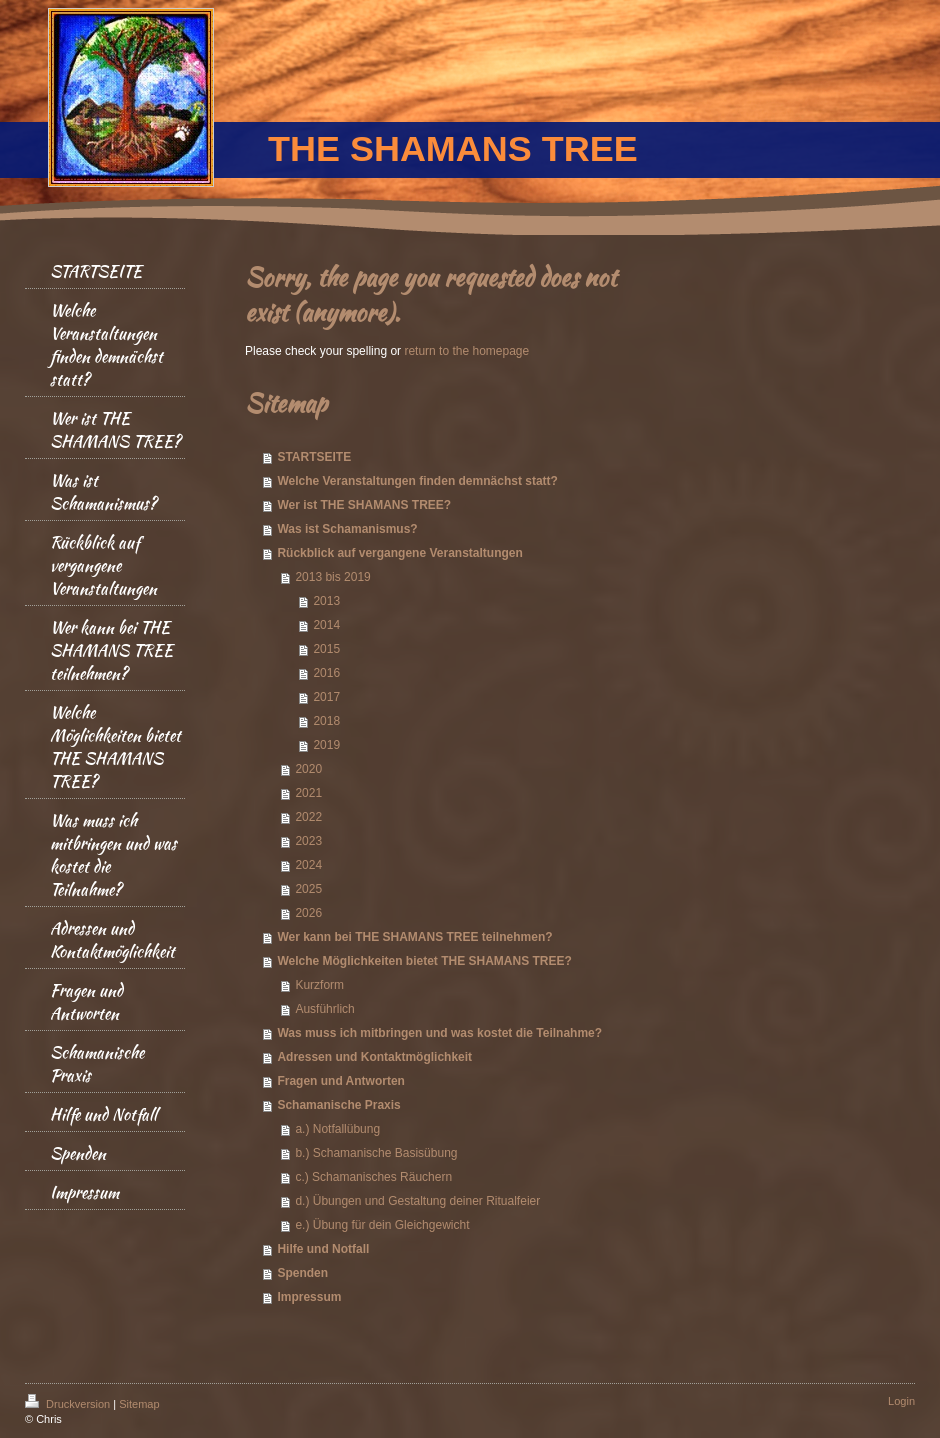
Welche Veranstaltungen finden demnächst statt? (417, 481)
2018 (326, 721)
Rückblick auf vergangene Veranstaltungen (399, 553)
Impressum (309, 1297)
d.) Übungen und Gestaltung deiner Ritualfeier (417, 1201)
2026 (308, 913)
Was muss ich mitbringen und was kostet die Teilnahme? (439, 1033)
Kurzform (319, 985)
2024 (308, 865)
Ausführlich (324, 1009)
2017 (326, 697)
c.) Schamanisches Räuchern (373, 1177)
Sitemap (139, 1404)
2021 (308, 793)
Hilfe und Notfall (323, 1249)
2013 (326, 601)
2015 (326, 649)
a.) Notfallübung (337, 1129)
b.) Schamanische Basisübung (376, 1153)
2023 (308, 841)
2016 (326, 673)
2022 (308, 817)
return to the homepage (466, 351)
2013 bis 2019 (332, 577)
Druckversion (69, 1404)
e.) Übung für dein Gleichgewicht (382, 1225)
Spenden (302, 1273)
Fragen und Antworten (341, 1081)
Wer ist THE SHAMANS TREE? (364, 505)
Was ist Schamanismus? (347, 529)
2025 (308, 889)
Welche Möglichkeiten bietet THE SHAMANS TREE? (424, 961)
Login (901, 1401)
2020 (308, 769)
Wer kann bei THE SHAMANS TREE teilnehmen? (414, 937)
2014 (326, 625)
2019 (326, 745)
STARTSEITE (314, 457)
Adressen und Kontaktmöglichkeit (374, 1057)
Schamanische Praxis (338, 1105)
